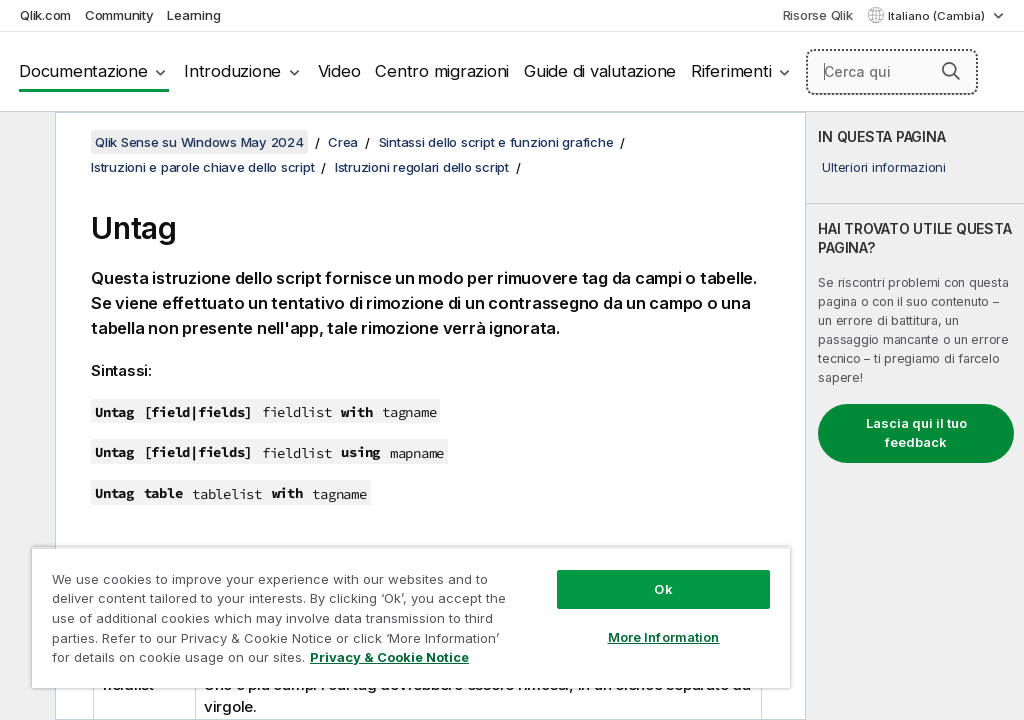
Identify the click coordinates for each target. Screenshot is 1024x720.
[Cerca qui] (892, 72)
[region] (411, 617)
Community (119, 15)
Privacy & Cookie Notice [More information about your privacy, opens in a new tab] (389, 657)
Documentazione (83, 71)
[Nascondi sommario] (25, 143)
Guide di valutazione (600, 71)
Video (339, 71)
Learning (193, 15)
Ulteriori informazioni (884, 167)
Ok (663, 589)
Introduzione (232, 71)
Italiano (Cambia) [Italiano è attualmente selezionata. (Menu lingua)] (938, 16)
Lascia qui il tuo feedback (916, 433)
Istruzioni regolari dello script (422, 167)
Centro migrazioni (442, 71)
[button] (951, 71)
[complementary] (915, 416)
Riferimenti (731, 71)
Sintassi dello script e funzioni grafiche (496, 142)
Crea (343, 142)
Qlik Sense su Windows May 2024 (199, 142)
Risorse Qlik (818, 15)
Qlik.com (45, 15)
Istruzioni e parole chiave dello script (202, 167)
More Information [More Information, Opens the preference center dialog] (664, 637)
